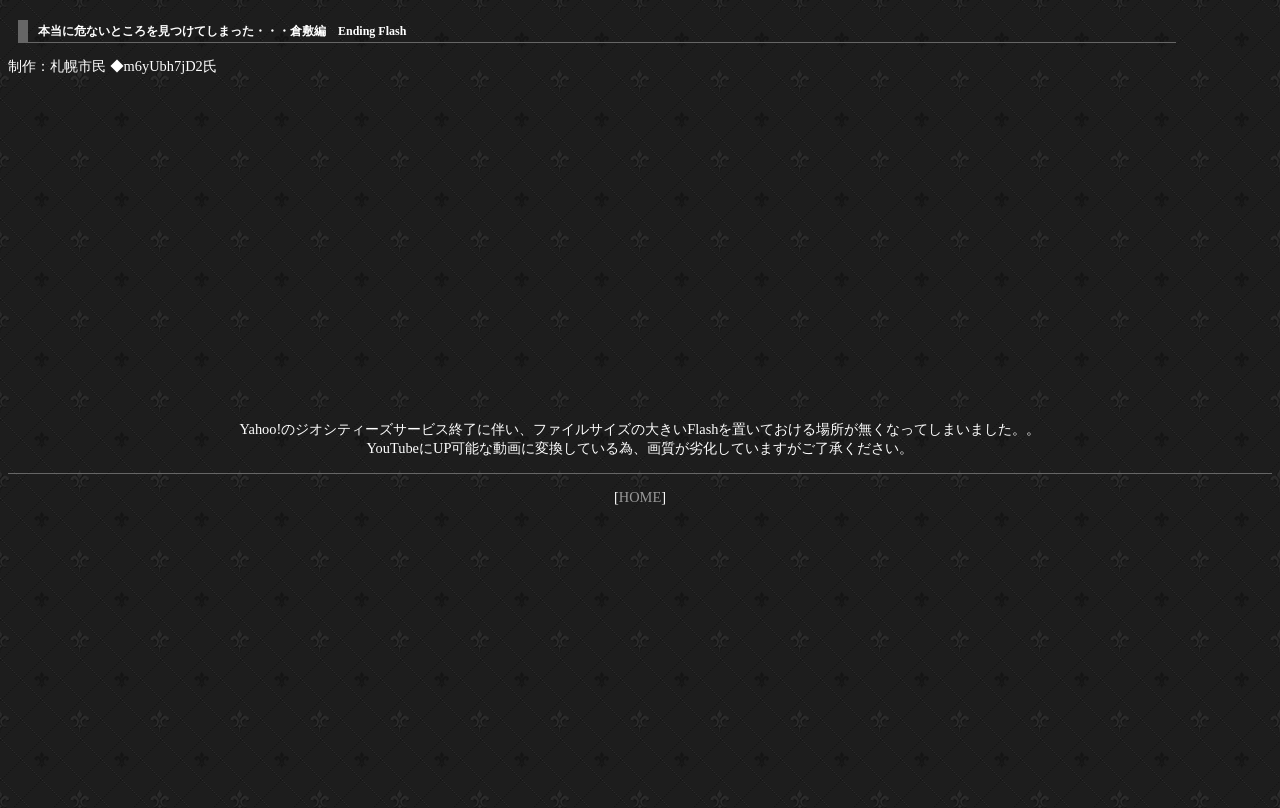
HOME (640, 497)
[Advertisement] (640, 660)
